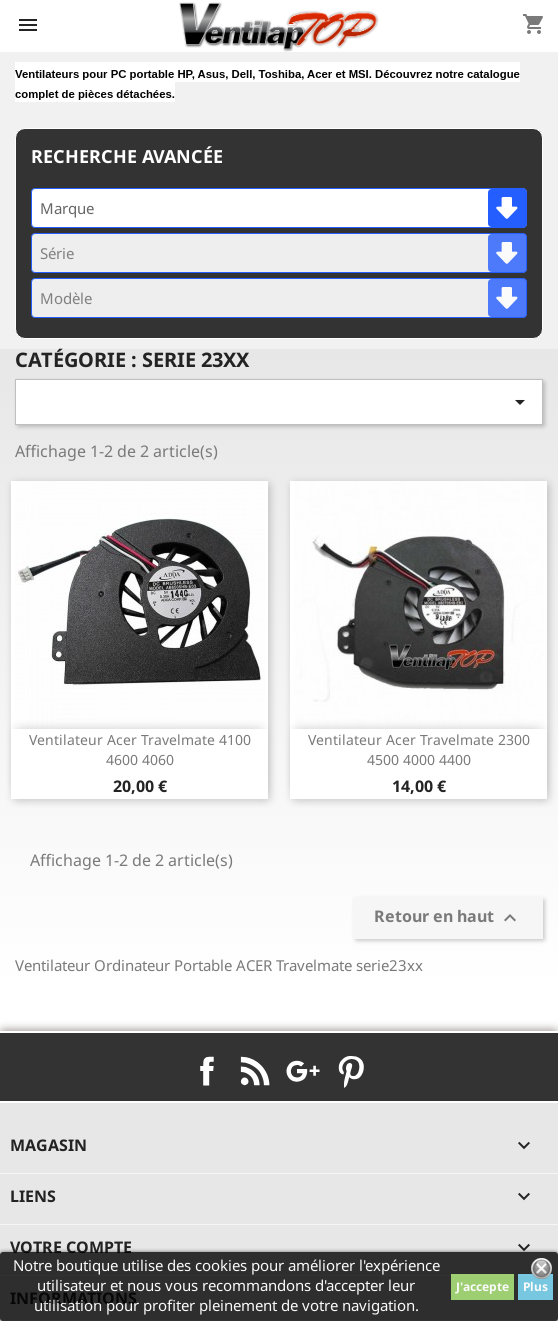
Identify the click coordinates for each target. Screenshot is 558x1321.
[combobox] (279, 208)
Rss (255, 1071)
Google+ (303, 1071)
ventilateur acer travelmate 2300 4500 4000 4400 (419, 749)
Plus (535, 1286)
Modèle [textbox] (66, 298)
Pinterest (351, 1071)
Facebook (207, 1071)
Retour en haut (448, 917)
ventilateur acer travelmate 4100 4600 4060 (140, 749)
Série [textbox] (57, 253)
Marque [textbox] (67, 208)
